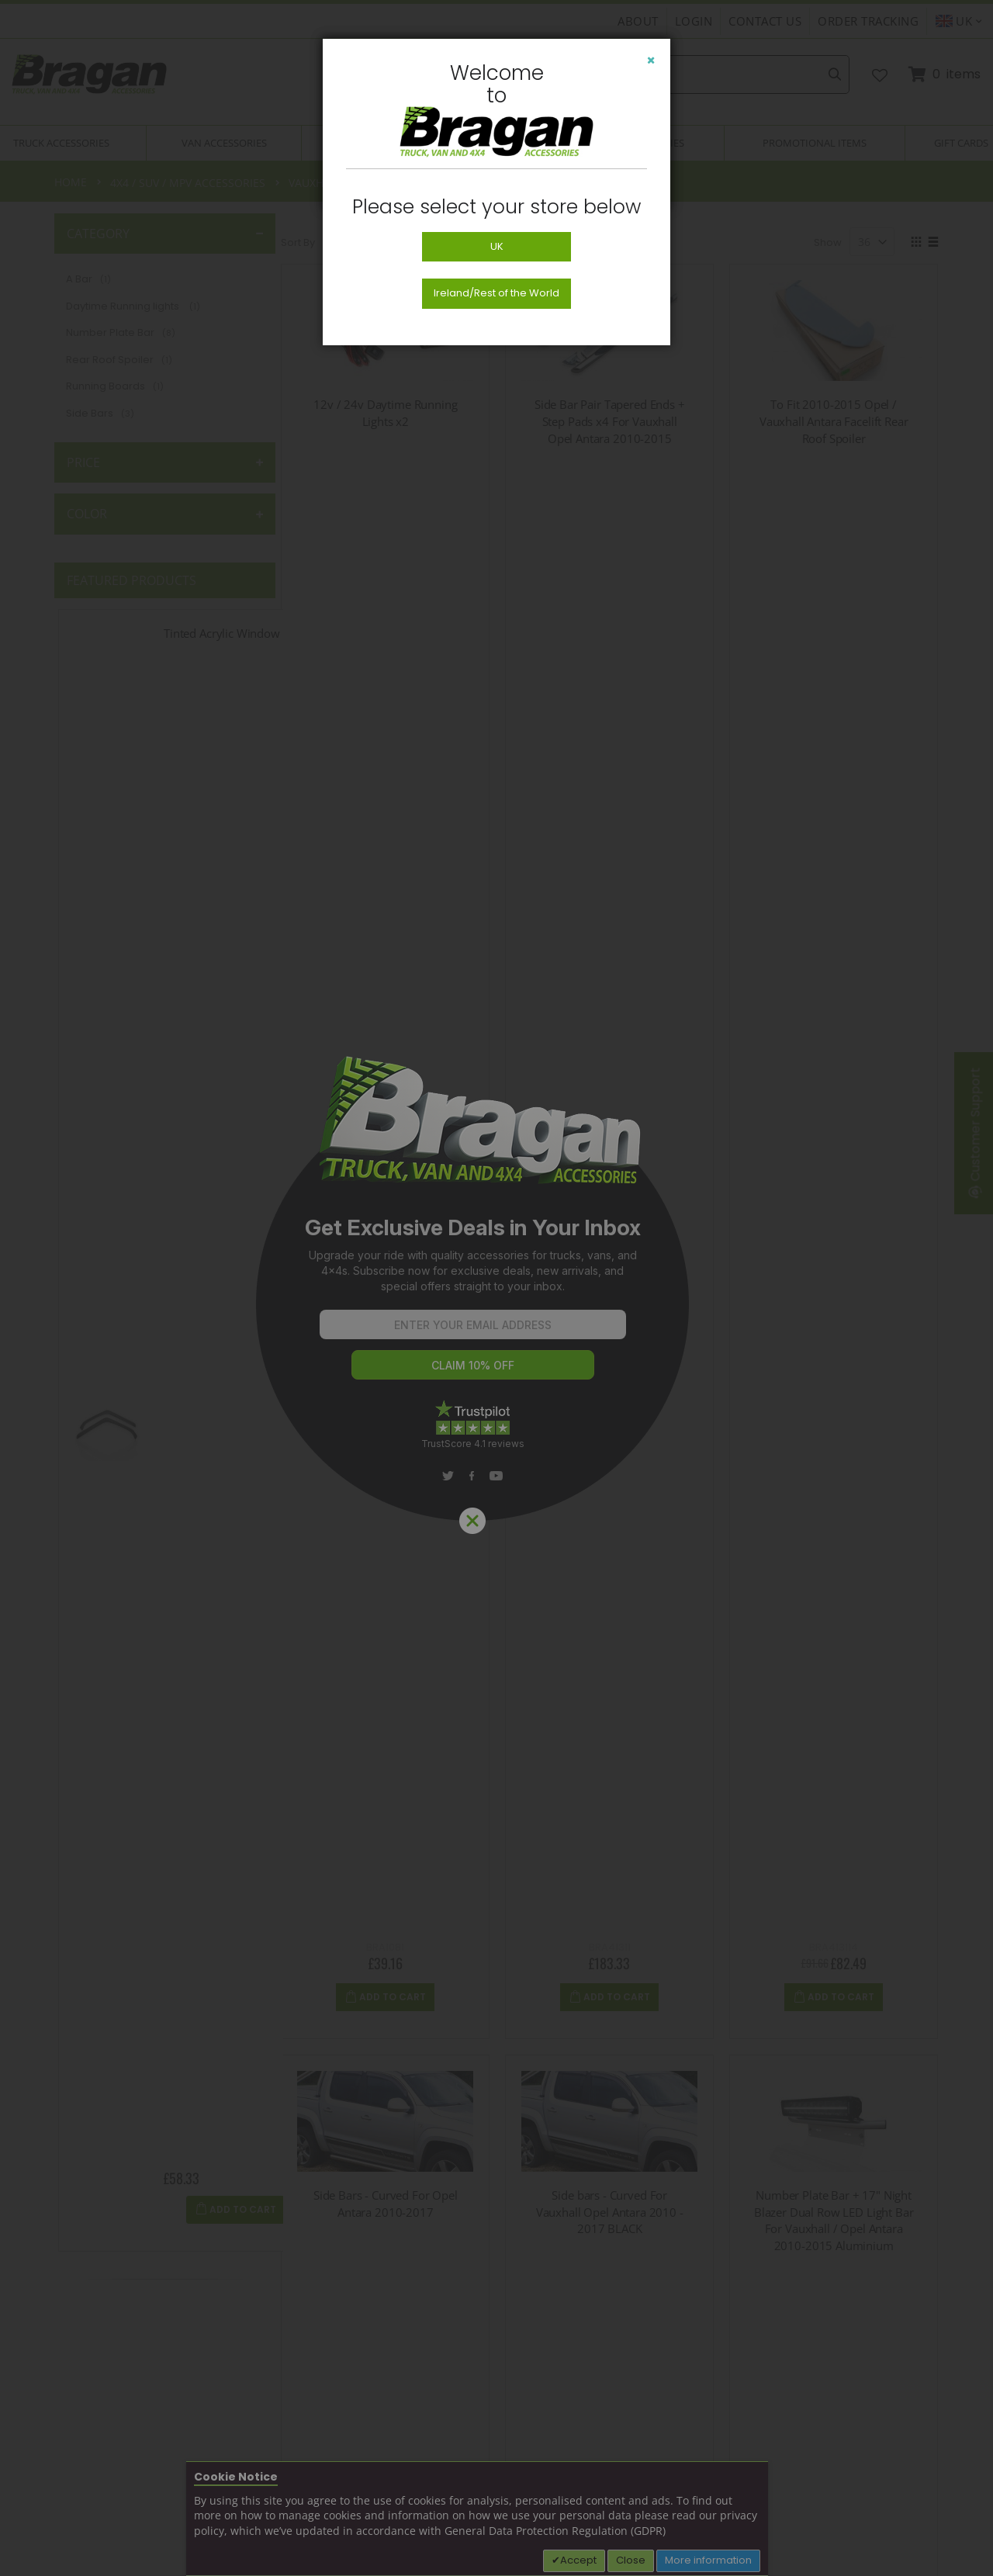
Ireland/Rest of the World (496, 293)
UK (496, 246)
